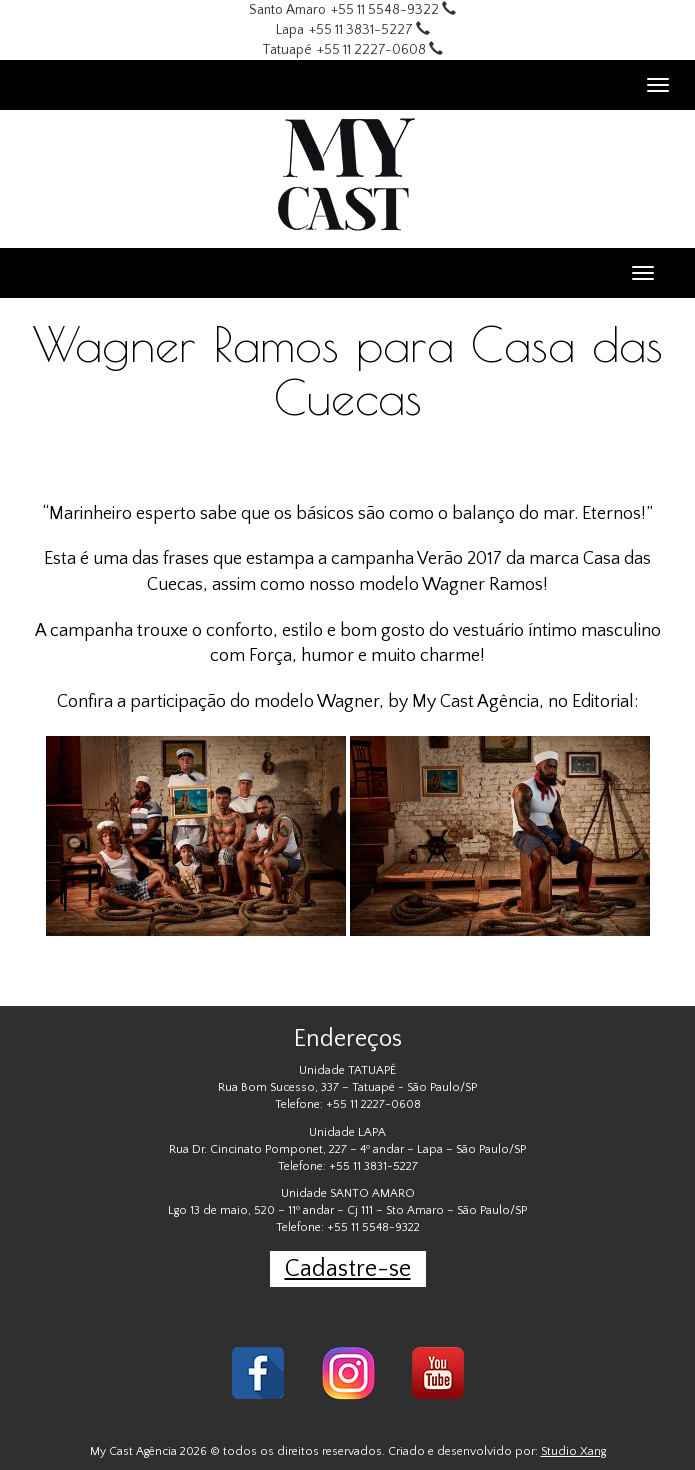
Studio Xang (573, 1451)
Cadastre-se (348, 1269)
